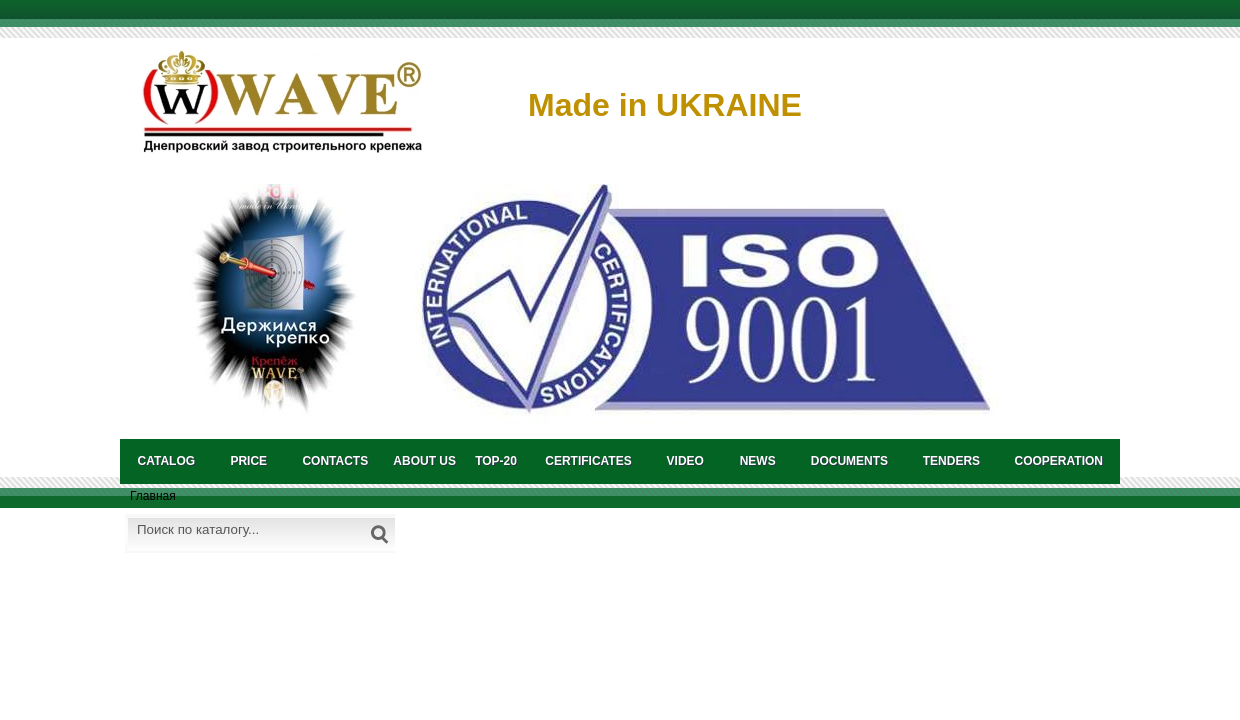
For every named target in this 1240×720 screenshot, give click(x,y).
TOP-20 (496, 461)
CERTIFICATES (588, 461)
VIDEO (685, 461)
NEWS (758, 461)
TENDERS (951, 461)
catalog (167, 461)
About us (424, 461)
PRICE (248, 461)
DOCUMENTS (849, 461)
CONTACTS (335, 461)
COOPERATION (1059, 461)
